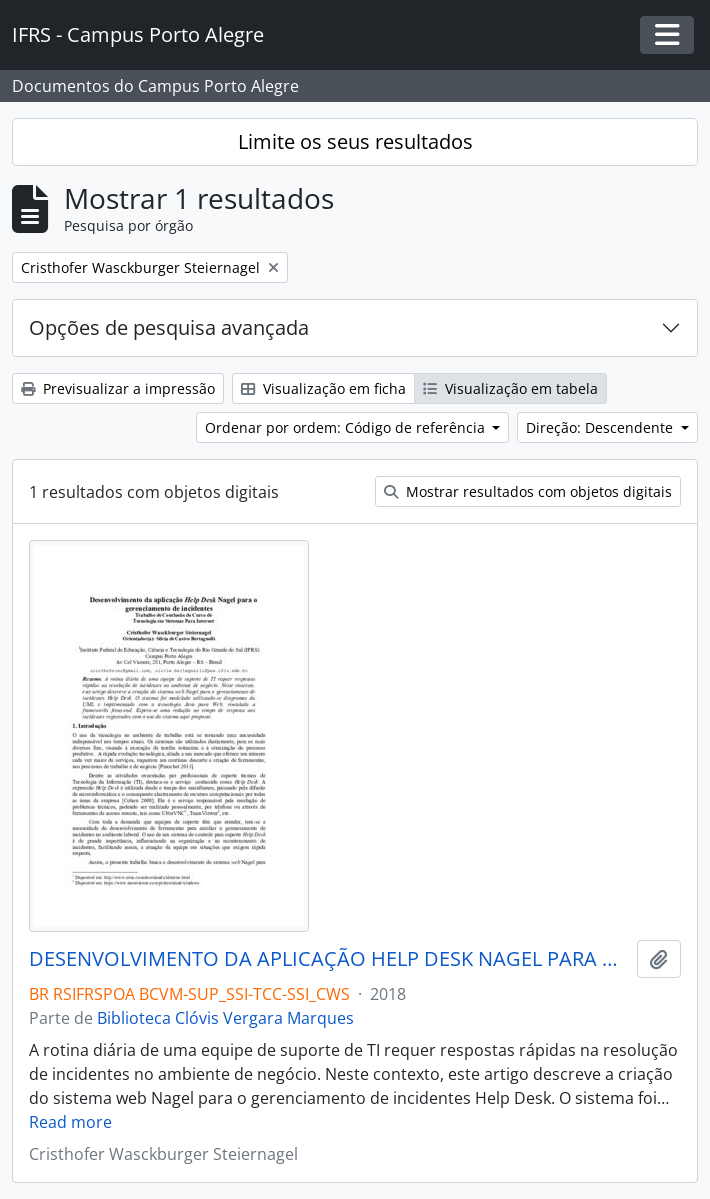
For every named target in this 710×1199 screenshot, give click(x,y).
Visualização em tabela (510, 388)
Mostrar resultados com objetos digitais (528, 491)
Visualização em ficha (323, 388)
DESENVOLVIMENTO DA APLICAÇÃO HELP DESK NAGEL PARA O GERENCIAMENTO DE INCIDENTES (329, 959)
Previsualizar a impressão (118, 388)
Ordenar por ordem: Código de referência (347, 427)
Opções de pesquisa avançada (169, 327)
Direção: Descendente (601, 427)
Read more (70, 1122)
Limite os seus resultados (355, 141)
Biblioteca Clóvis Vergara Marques (225, 1018)
